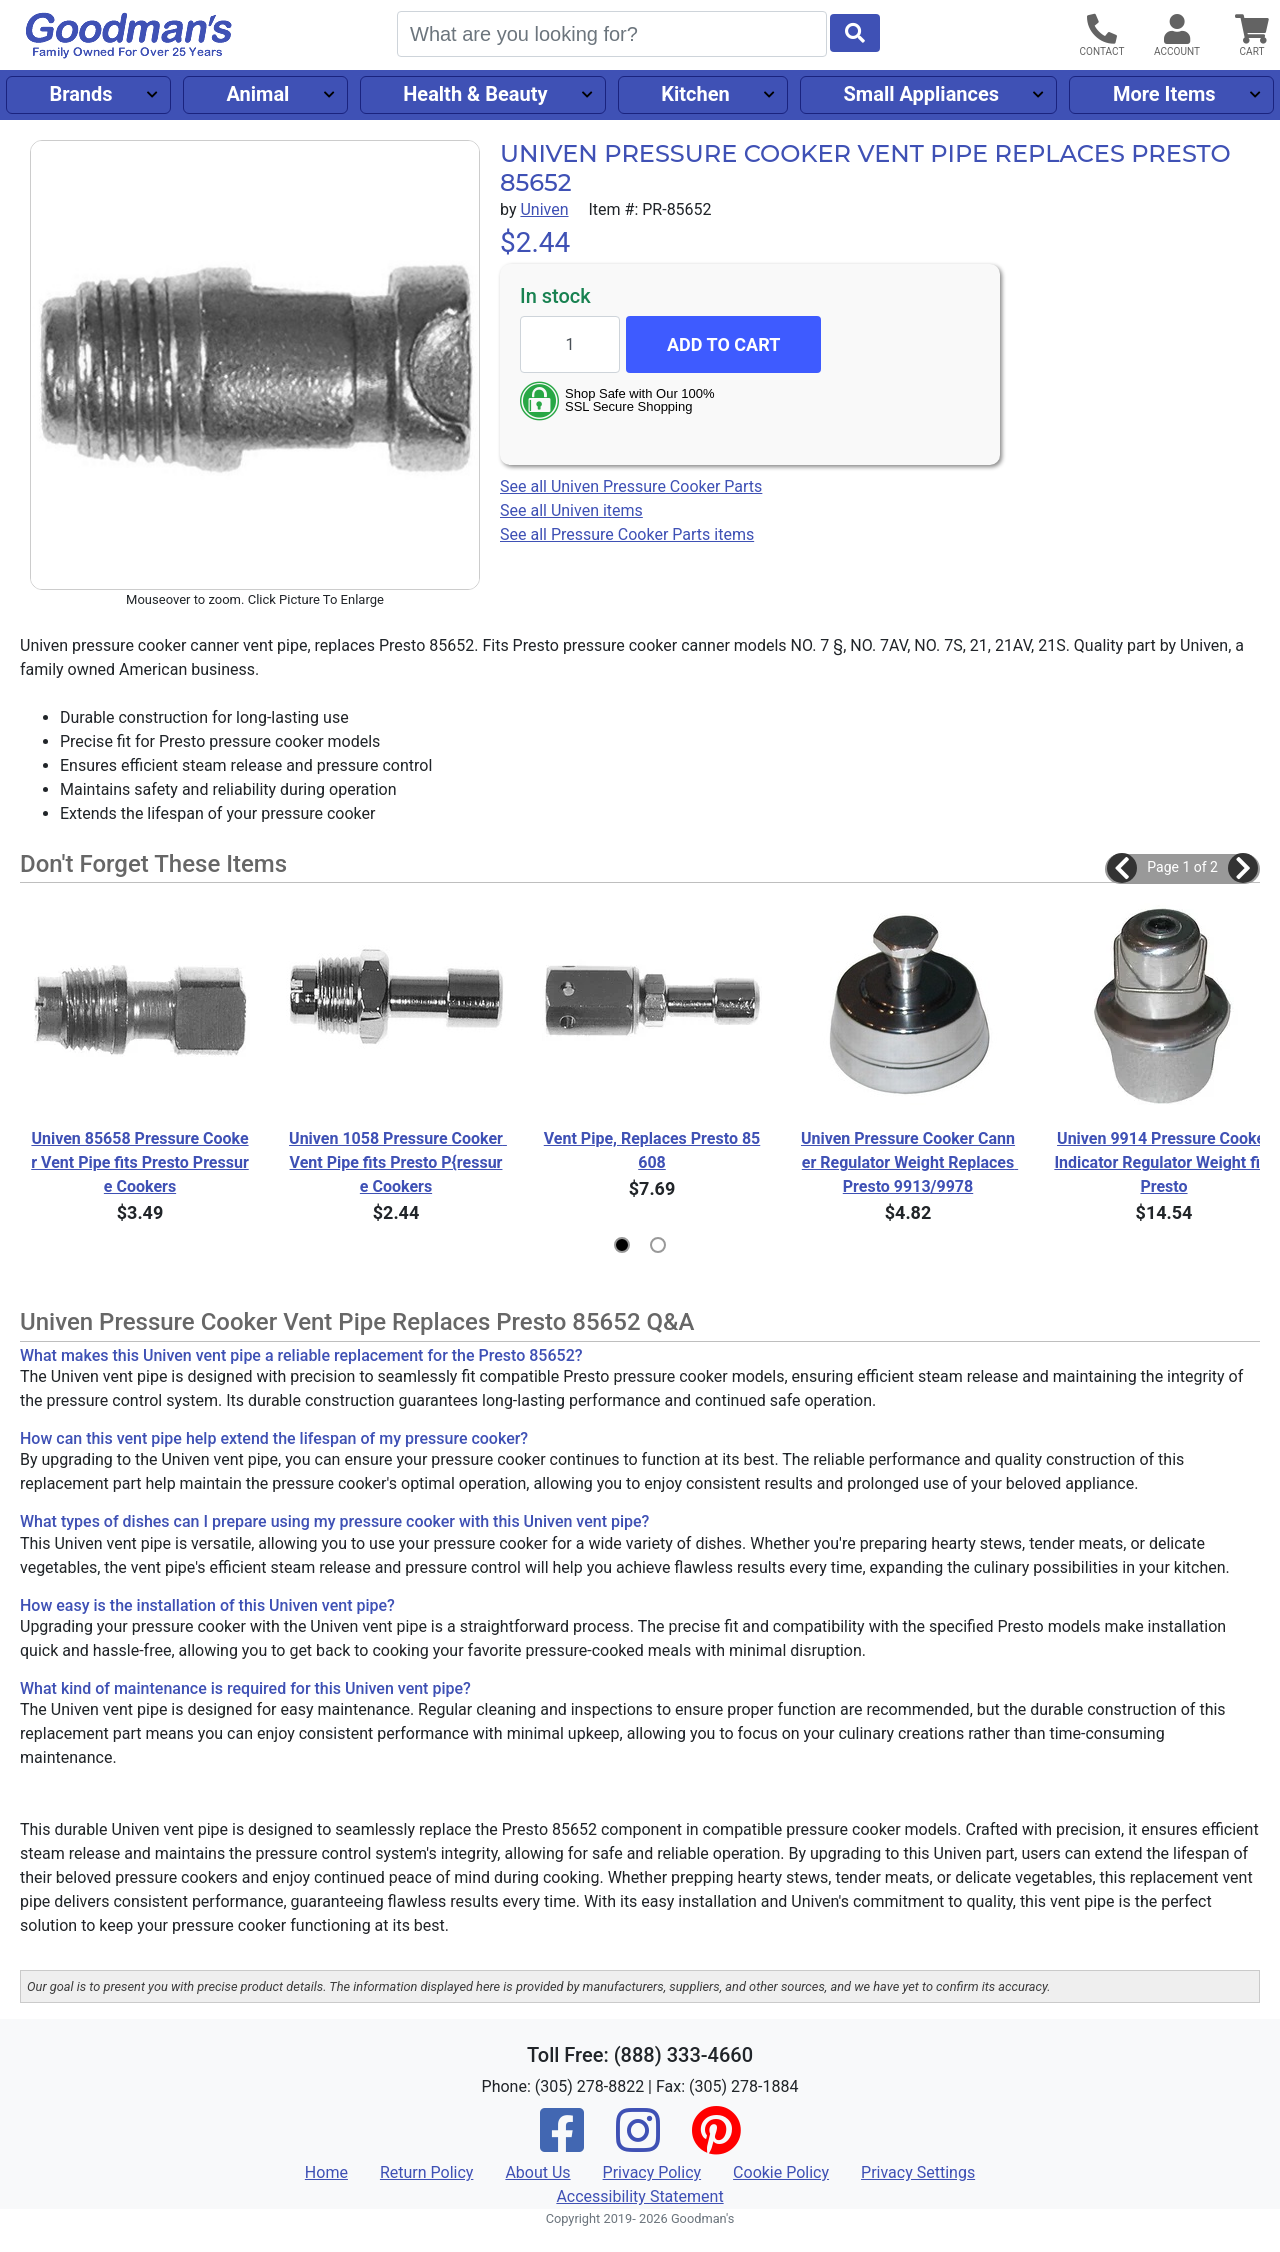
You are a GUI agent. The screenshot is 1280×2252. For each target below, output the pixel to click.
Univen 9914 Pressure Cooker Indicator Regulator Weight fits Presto (1164, 1162)
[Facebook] (562, 2143)
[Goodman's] (129, 35)
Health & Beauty (475, 94)
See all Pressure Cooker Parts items (627, 534)
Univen (544, 209)
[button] (1122, 868)
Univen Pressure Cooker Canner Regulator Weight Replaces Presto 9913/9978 (909, 1162)
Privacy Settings (918, 2172)
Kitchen (695, 94)
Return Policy (426, 2172)
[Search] (612, 34)
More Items (1164, 94)
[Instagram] (638, 2143)
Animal (257, 94)
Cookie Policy (781, 2172)
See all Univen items (571, 510)
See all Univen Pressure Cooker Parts (631, 486)
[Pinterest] (716, 2143)
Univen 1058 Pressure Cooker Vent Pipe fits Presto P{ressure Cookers (397, 1162)
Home (326, 2172)
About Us (537, 2172)
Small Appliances (922, 94)
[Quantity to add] (570, 344)
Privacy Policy (652, 2172)
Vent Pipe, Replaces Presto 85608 (652, 1150)
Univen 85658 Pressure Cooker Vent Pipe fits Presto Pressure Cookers (140, 1162)
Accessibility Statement (639, 2196)
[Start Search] (855, 33)
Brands (80, 94)
